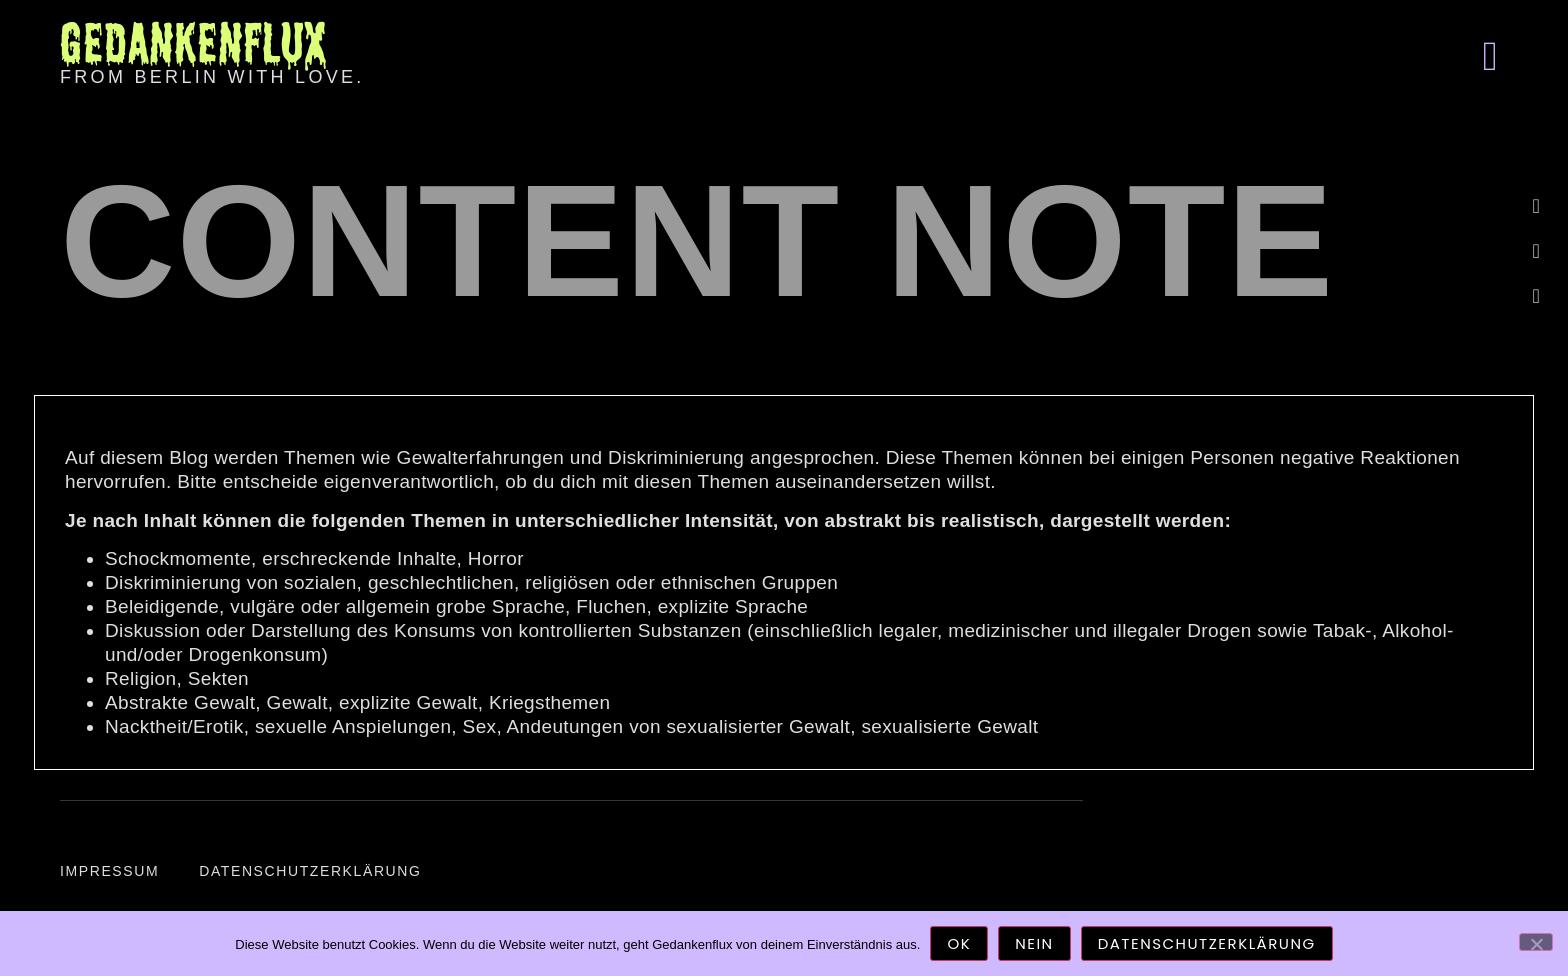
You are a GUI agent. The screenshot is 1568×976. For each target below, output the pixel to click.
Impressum (109, 871)
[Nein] (1536, 942)
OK (959, 943)
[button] (1490, 56)
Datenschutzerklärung (310, 871)
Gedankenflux (193, 43)
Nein (1034, 943)
